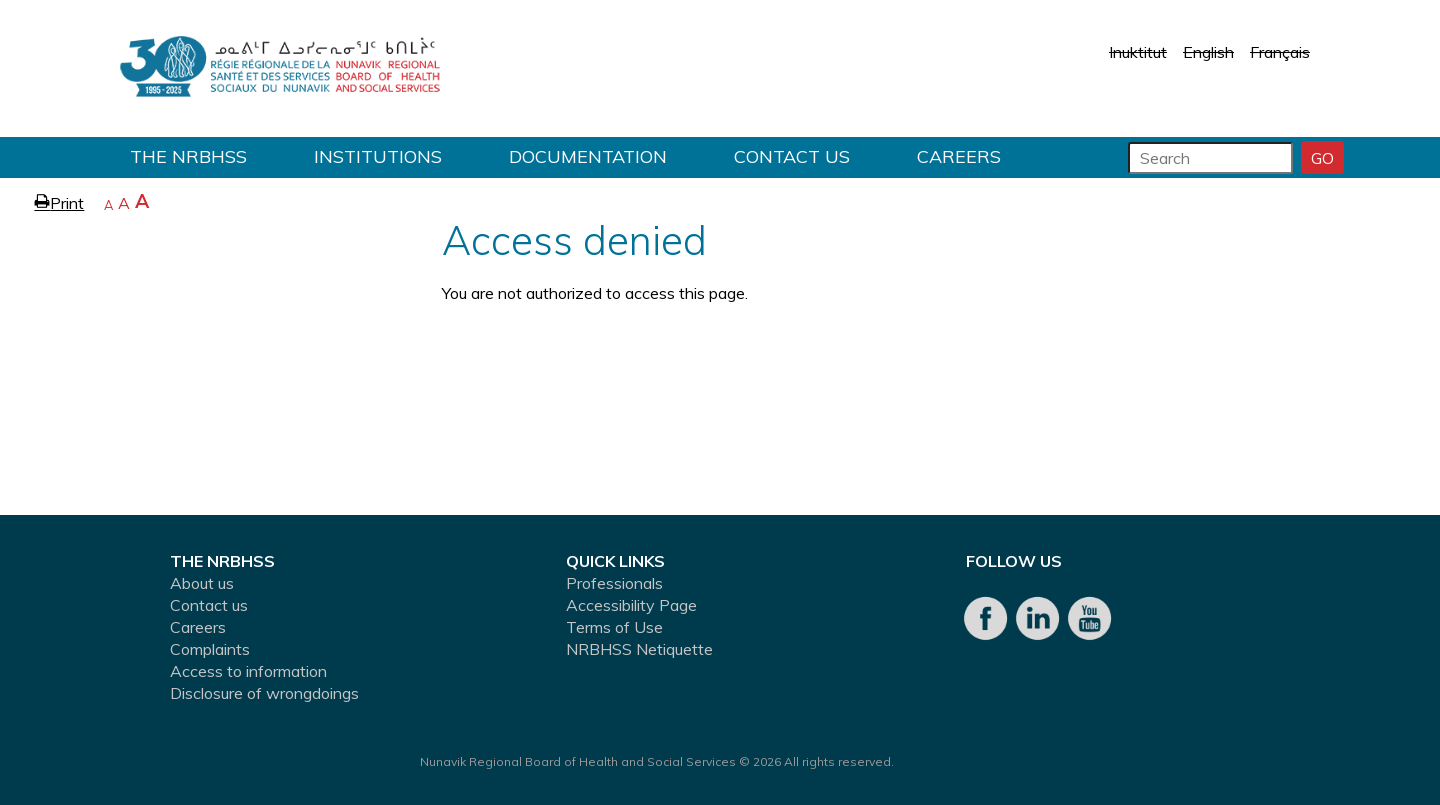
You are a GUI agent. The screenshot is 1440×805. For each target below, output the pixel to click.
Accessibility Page (631, 605)
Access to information (248, 671)
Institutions (378, 156)
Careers (959, 156)
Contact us (792, 156)
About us (202, 583)
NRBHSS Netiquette (639, 649)
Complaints (210, 649)
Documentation (588, 156)
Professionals (614, 583)
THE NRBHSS (188, 156)
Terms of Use (614, 627)
